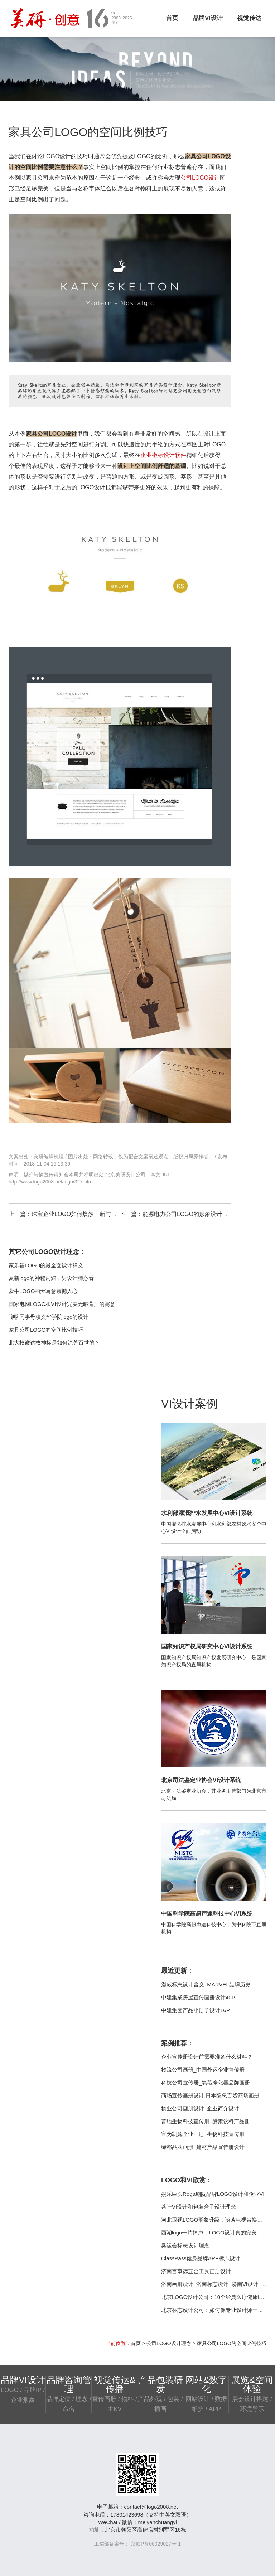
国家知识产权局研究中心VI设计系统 (206, 1646)
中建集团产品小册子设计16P (195, 2010)
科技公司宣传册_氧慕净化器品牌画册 (205, 2082)
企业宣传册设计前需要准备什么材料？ (206, 2057)
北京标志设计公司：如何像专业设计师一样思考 (217, 2310)
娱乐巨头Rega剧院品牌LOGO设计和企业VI (212, 2194)
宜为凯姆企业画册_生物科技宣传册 (203, 2134)
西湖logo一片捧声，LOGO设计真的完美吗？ (214, 2232)
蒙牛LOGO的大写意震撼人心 (43, 1291)
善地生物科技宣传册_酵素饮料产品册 (205, 2121)
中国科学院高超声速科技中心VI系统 (206, 1914)
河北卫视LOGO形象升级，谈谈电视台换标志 (214, 2220)
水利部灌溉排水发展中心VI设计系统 (206, 1513)
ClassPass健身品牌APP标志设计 (200, 2258)
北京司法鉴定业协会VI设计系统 (201, 1780)
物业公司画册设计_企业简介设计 (200, 2108)
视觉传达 (249, 18)
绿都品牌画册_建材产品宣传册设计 (203, 2147)
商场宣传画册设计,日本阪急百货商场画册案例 (215, 2095)
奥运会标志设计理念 (185, 2245)
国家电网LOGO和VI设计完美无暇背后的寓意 (62, 1304)
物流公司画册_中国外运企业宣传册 (203, 2070)
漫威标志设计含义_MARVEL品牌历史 (206, 1984)
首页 (172, 18)
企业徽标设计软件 (163, 455)
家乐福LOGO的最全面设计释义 (46, 1265)
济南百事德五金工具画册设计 (196, 2271)
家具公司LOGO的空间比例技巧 (46, 1330)
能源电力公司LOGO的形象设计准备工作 (194, 1214)
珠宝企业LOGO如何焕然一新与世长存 (80, 1214)
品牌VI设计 (208, 18)
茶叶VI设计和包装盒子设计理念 (198, 2207)
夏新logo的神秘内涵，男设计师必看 (51, 1278)
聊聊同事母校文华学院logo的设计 (48, 1317)
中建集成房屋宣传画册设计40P (198, 1997)
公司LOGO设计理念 (168, 2343)
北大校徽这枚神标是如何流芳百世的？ (54, 1343)
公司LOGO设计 (200, 178)
